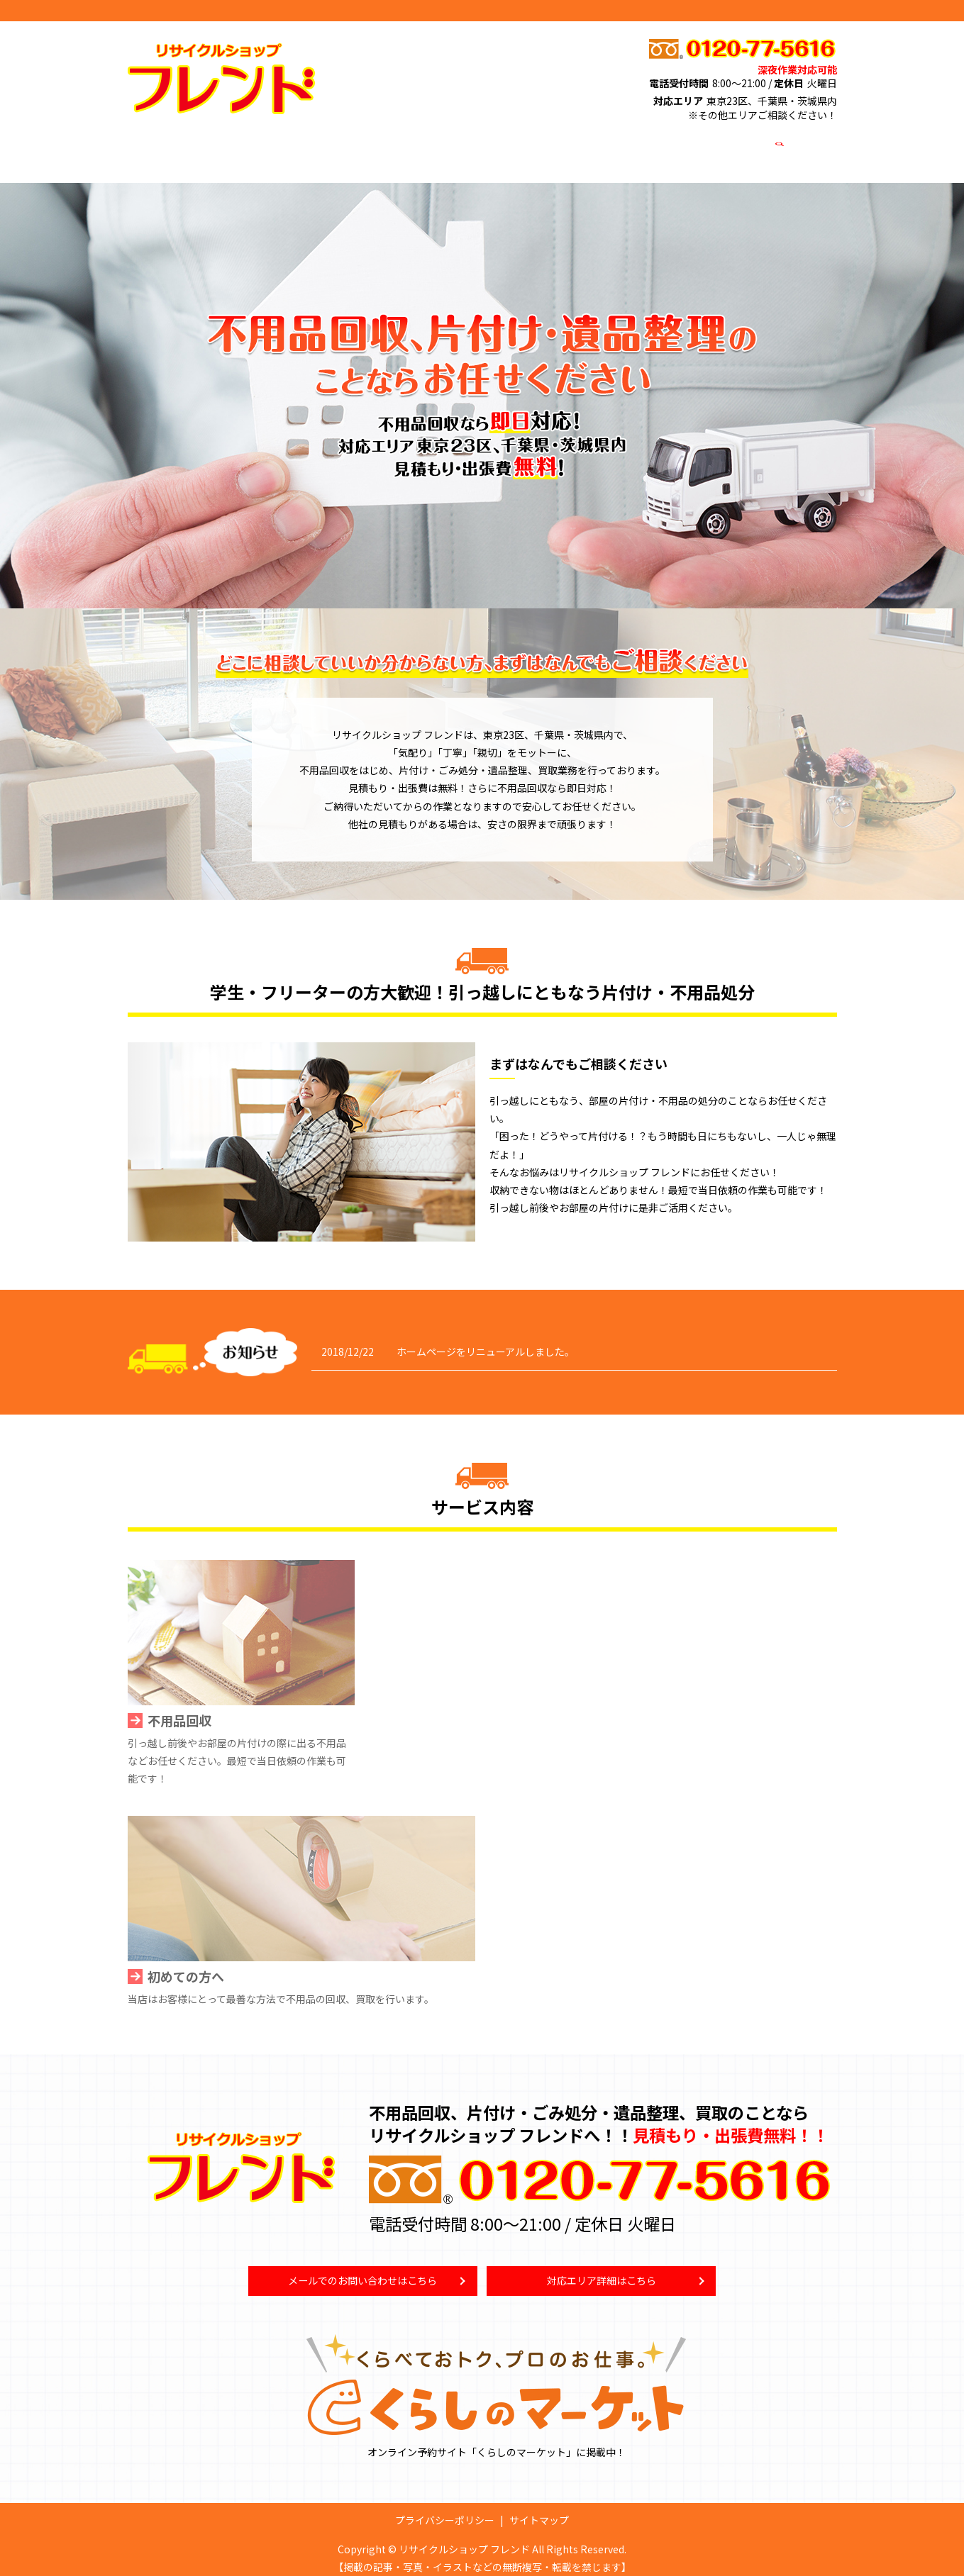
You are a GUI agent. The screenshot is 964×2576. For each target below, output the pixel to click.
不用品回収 (262, 147)
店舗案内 (654, 147)
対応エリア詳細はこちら (601, 2268)
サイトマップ (539, 2510)
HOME (205, 147)
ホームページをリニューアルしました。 (486, 1338)
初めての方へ (519, 147)
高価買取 (452, 147)
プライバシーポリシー (444, 2510)
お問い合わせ (722, 147)
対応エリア (591, 147)
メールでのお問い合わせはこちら (362, 2268)
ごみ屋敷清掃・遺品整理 (359, 147)
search (777, 147)
